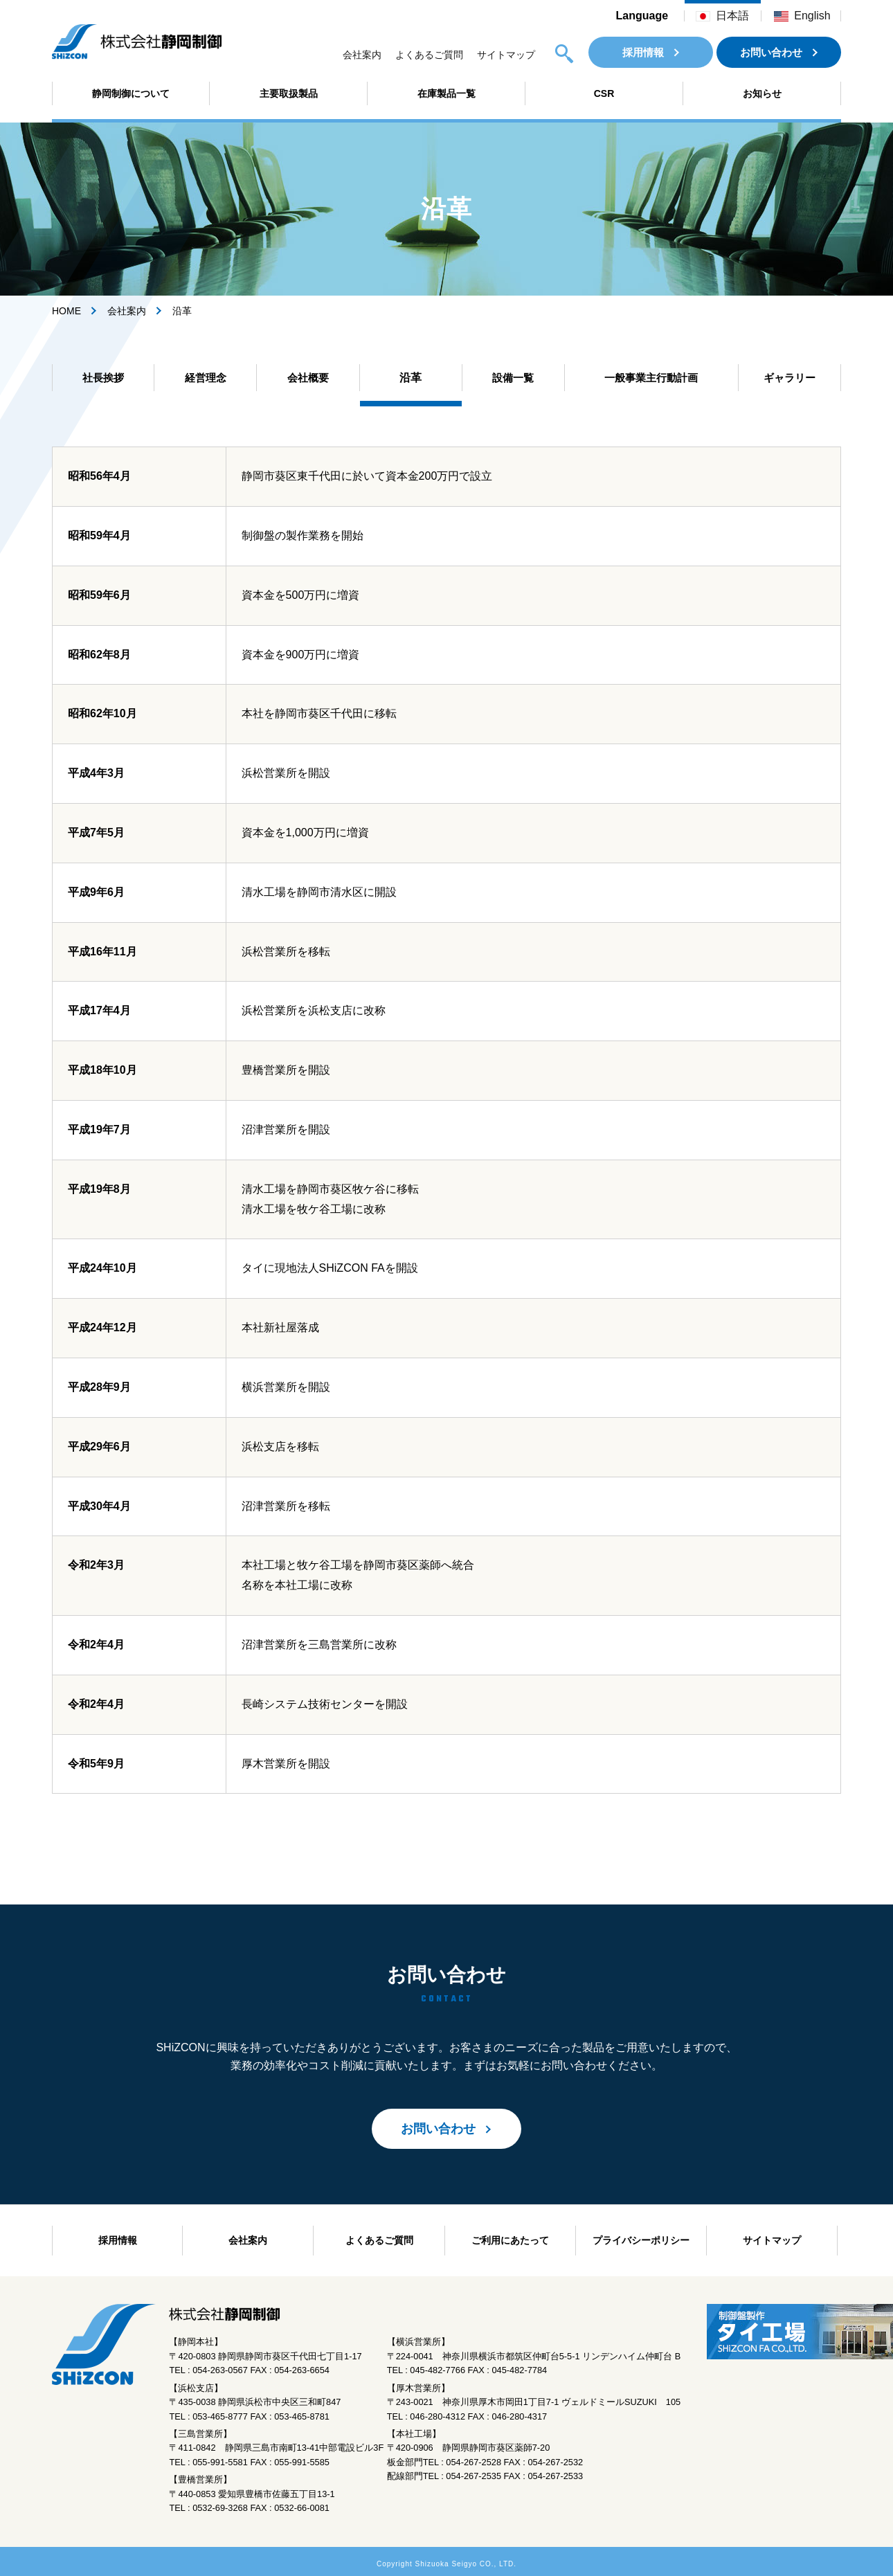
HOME (66, 310)
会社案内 (362, 54)
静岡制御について (131, 93)
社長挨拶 (103, 378)
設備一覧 (513, 378)
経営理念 (205, 378)
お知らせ (762, 93)
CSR (604, 93)
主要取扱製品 (289, 93)
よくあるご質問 (429, 54)
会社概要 (308, 378)
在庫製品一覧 (446, 93)
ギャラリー (789, 378)
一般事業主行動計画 (651, 378)
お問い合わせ (771, 52)
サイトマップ (506, 54)
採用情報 (643, 52)
